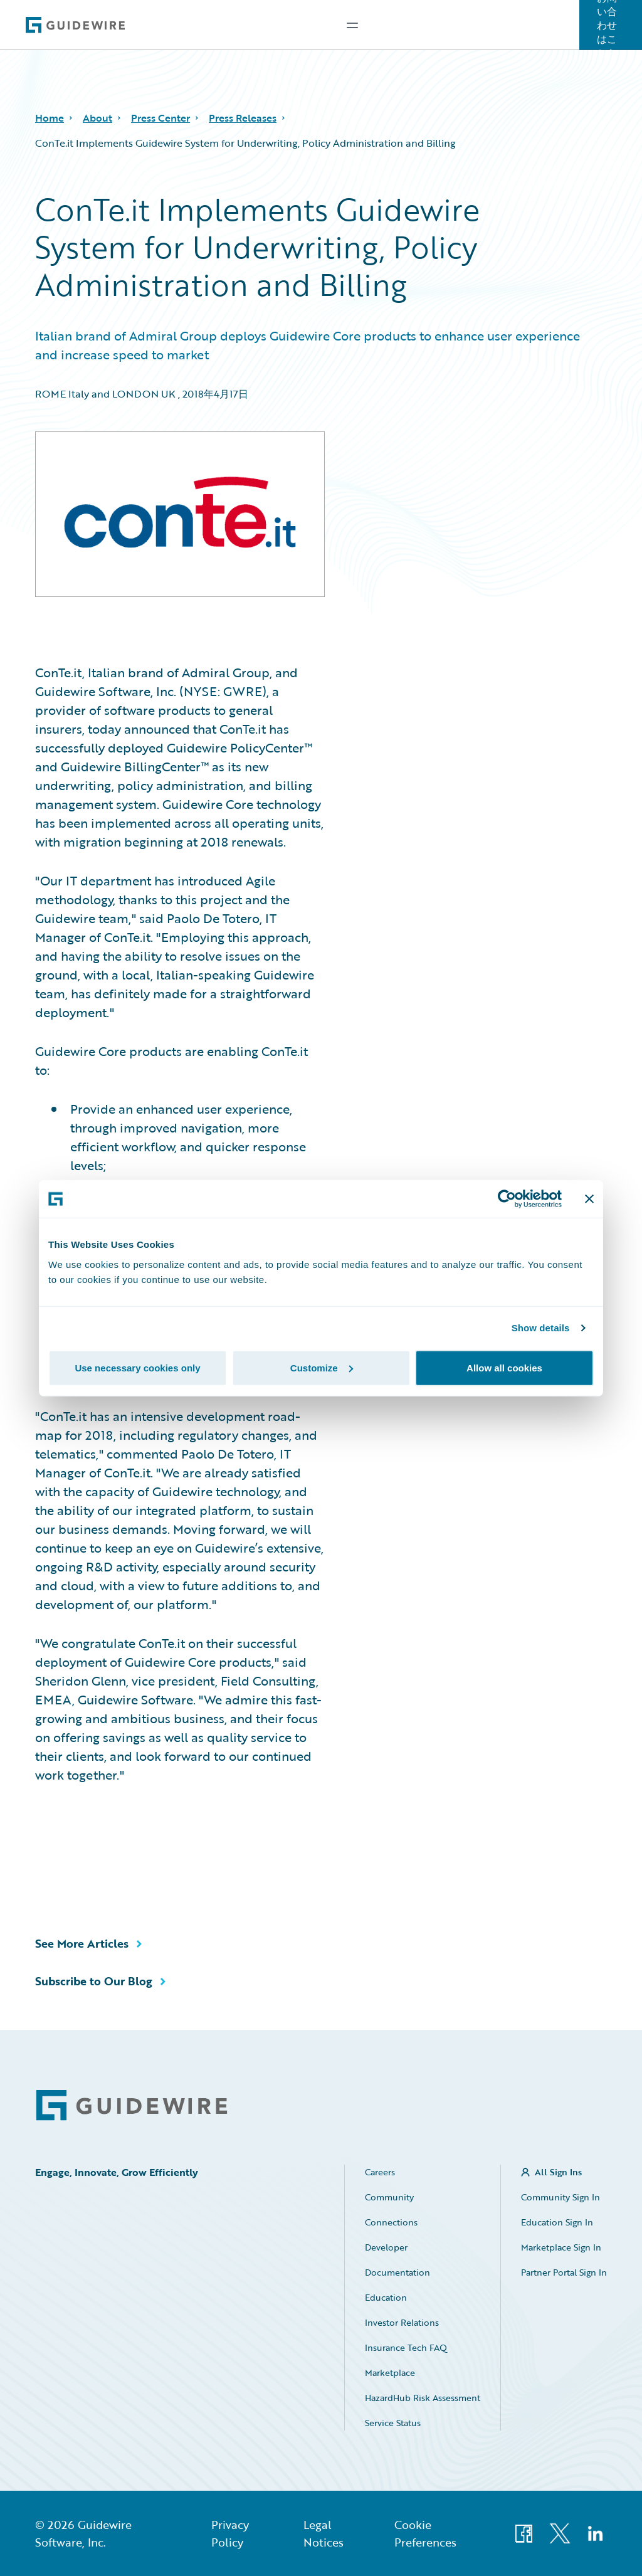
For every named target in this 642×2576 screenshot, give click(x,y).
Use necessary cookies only (137, 1367)
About (97, 117)
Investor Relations (402, 2322)
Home (49, 117)
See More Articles (82, 1943)
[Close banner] (589, 1199)
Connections (391, 2222)
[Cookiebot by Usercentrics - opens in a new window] (507, 1199)
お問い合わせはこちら (607, 25)
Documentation (397, 2272)
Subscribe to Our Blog (93, 1981)
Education (386, 2297)
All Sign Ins (558, 2171)
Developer (386, 2247)
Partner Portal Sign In (564, 2272)
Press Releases (242, 117)
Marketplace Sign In (561, 2247)
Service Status (393, 2422)
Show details (541, 1327)
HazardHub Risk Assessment (422, 2397)
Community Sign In (560, 2197)
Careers (380, 2171)
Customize (321, 1367)
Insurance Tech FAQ (406, 2347)
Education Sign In (557, 2222)
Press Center (160, 117)
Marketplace (390, 2372)
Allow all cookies (504, 1367)
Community (389, 2197)
